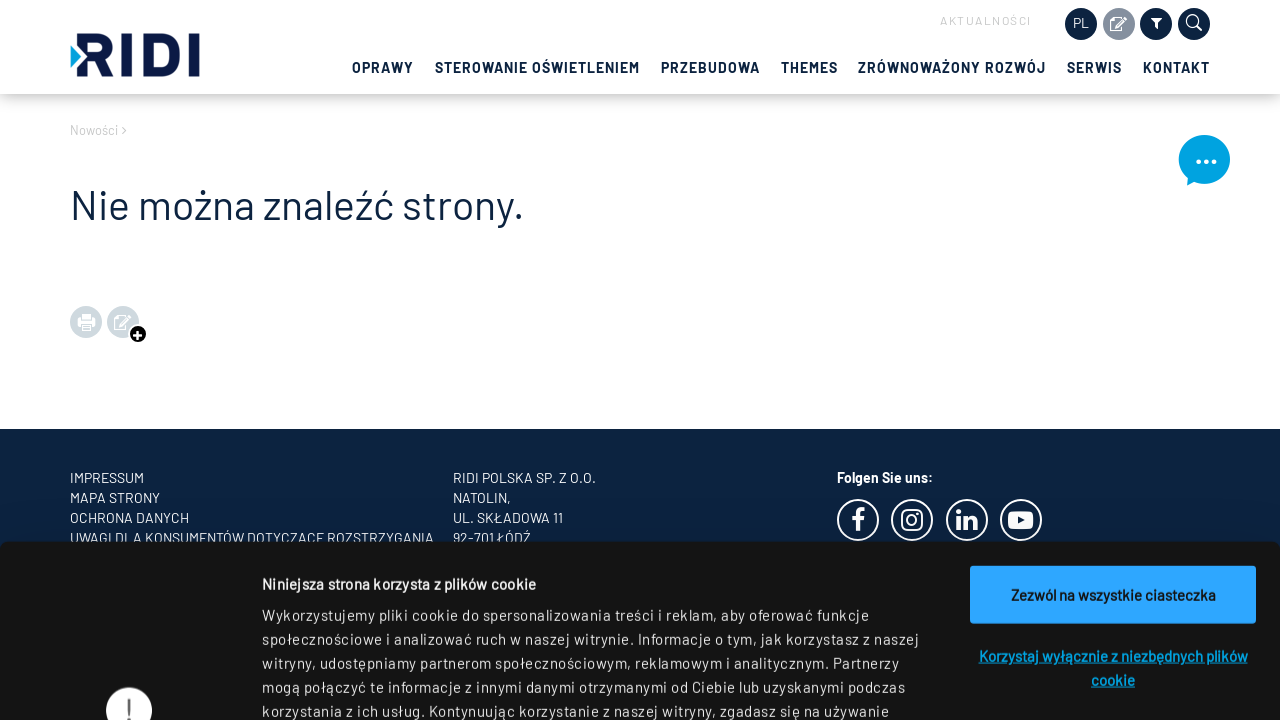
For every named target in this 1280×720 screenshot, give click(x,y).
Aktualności (986, 20)
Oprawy (383, 67)
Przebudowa (710, 67)
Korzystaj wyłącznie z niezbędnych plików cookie (1113, 509)
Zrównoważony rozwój (952, 67)
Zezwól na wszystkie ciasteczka (1113, 436)
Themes (809, 67)
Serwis (1094, 67)
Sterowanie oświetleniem (537, 67)
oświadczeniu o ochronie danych (430, 600)
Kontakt (1176, 67)
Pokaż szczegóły (1037, 681)
